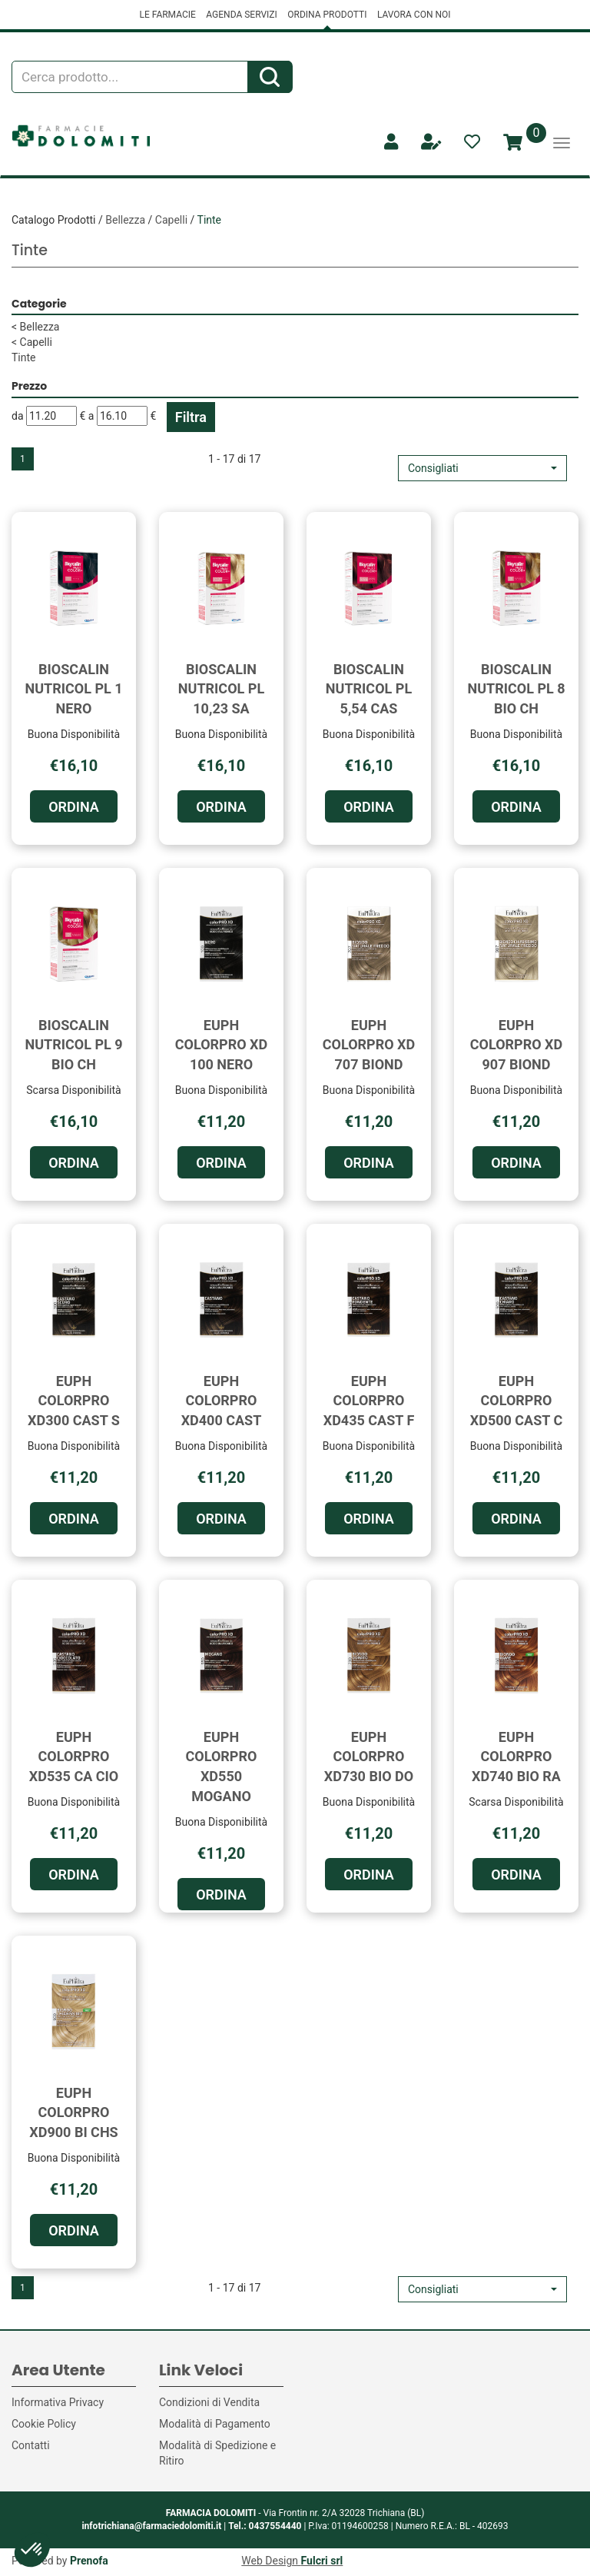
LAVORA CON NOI (414, 14)
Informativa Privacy (58, 2402)
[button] (482, 468)
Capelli (171, 220)
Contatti (31, 2445)
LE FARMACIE (167, 14)
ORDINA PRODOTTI (326, 14)
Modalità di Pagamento (214, 2424)
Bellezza (125, 220)
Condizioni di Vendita (209, 2402)
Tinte (24, 357)
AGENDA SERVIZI (241, 14)
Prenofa (89, 2560)
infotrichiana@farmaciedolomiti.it (151, 2526)
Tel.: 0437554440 (264, 2526)
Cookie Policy (44, 2424)
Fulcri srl (322, 2560)
